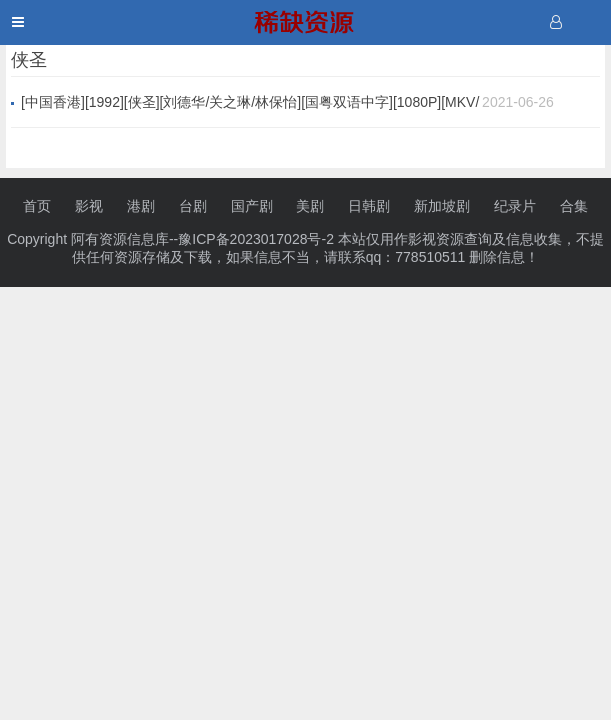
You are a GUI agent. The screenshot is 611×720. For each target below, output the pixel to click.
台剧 (193, 206)
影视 (89, 206)
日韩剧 (369, 206)
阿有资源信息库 (120, 239)
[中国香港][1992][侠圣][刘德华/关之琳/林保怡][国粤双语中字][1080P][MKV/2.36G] (250, 103)
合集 (574, 206)
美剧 (310, 206)
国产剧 (252, 206)
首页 (37, 206)
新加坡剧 (442, 206)
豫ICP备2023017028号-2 (256, 239)
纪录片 (515, 206)
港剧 (141, 206)
